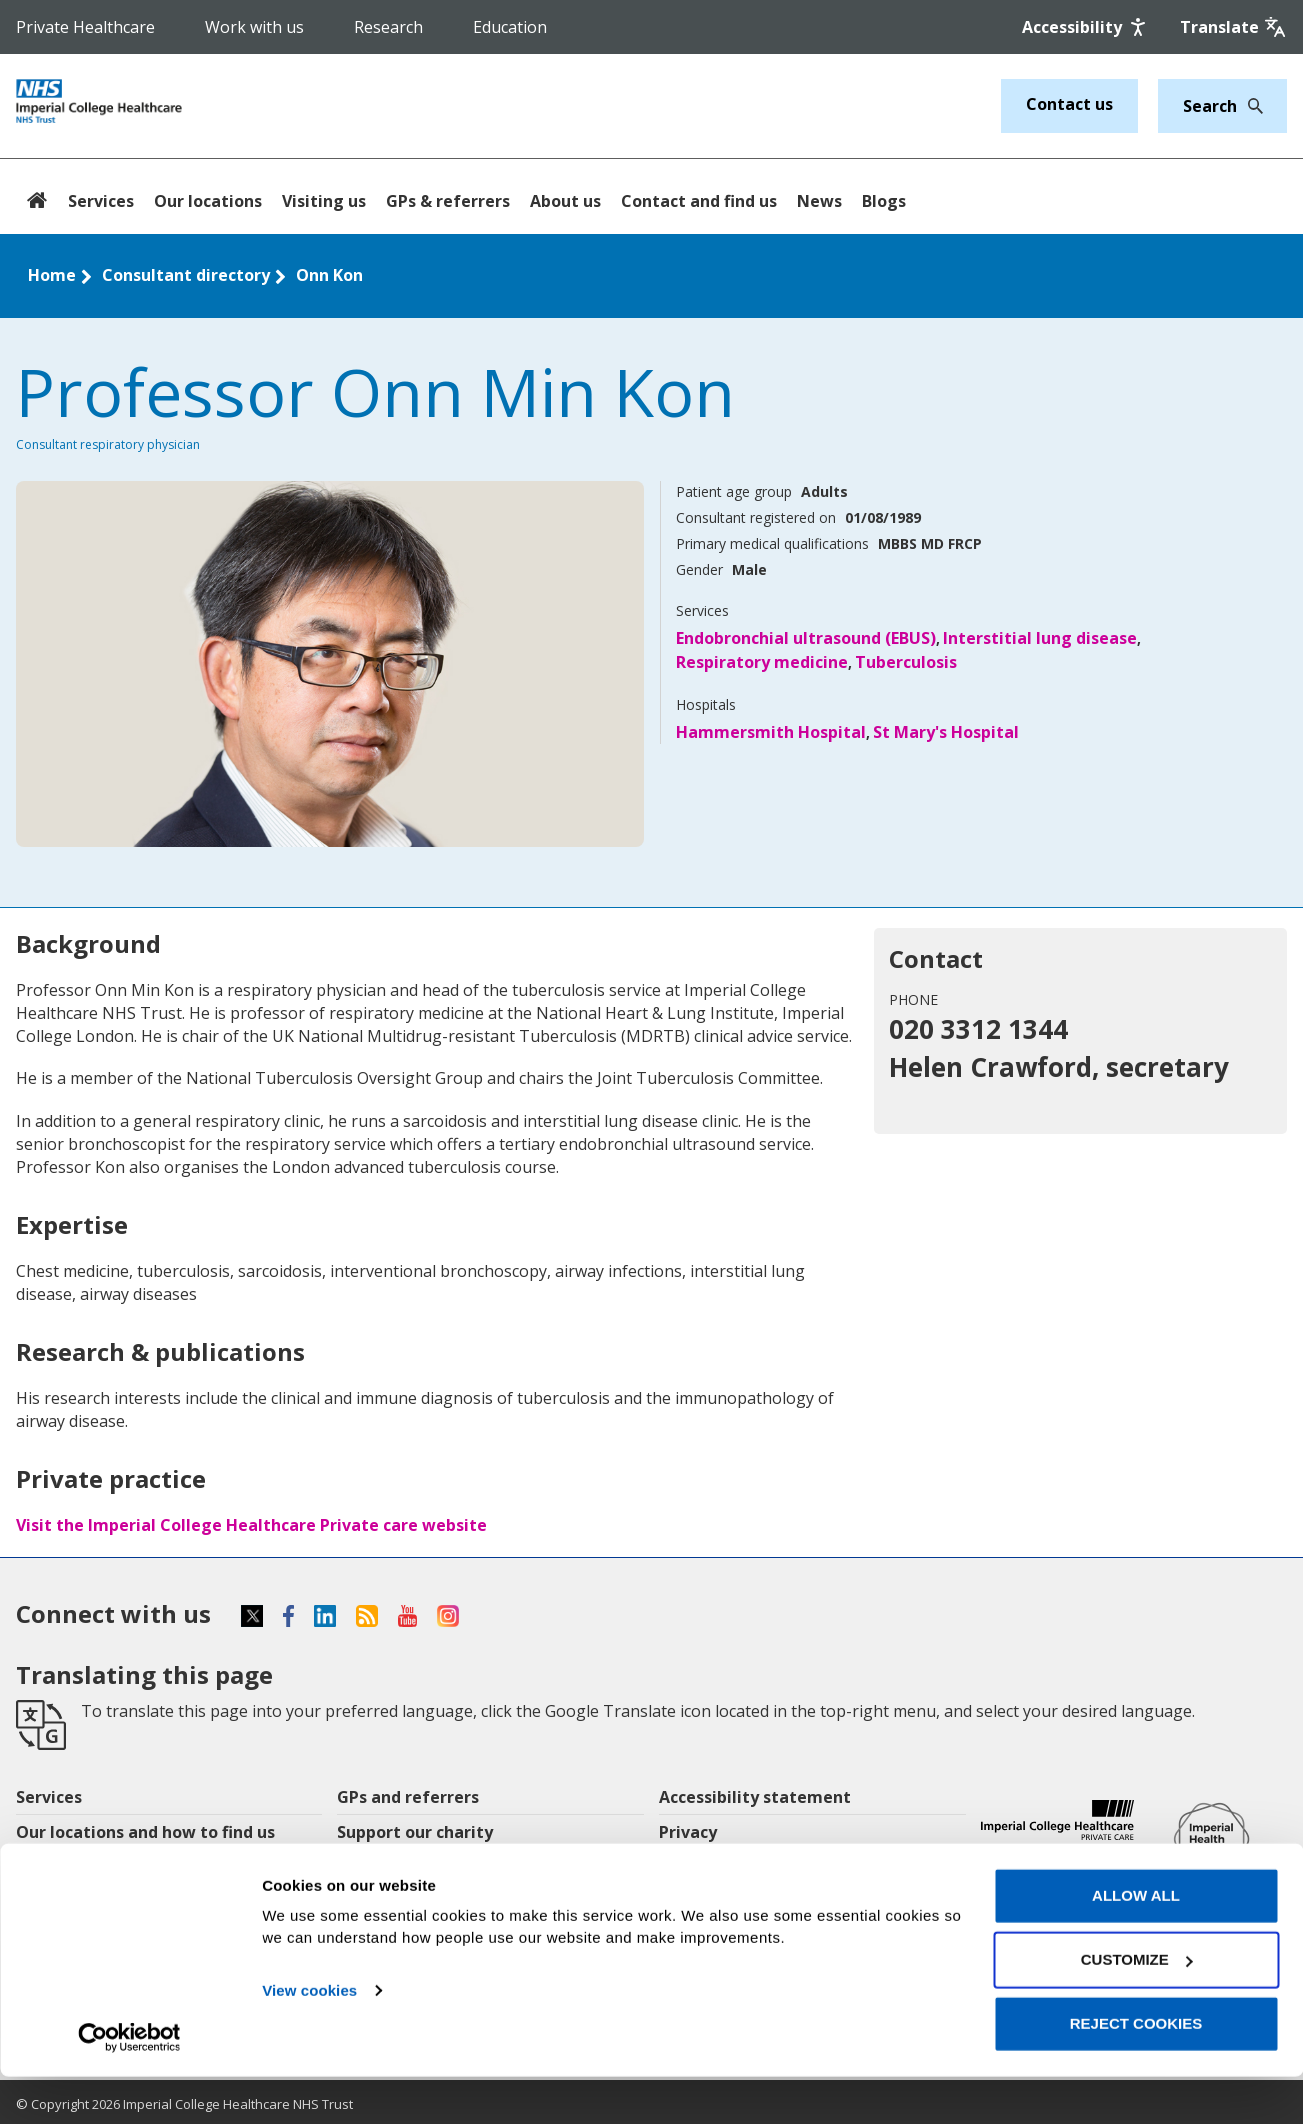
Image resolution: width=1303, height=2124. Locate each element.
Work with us (254, 27)
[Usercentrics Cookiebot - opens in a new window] (129, 2085)
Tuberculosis (906, 662)
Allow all (1136, 1943)
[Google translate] (1233, 27)
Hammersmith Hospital (771, 732)
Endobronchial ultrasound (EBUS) (806, 638)
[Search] (1250, 106)
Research (388, 27)
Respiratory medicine (762, 662)
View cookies (309, 2038)
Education (510, 27)
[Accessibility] (1086, 27)
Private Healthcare (85, 27)
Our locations (208, 201)
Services (101, 201)
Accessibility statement (755, 1797)
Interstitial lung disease (1040, 638)
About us (565, 201)
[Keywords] (1210, 106)
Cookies (691, 1867)
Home (52, 275)
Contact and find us (699, 201)
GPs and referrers (408, 1797)
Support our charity (415, 1832)
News (819, 201)
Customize (1137, 2007)
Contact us (1069, 104)
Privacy (688, 1832)
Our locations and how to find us (145, 1832)
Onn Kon (329, 275)
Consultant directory (186, 275)
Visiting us (324, 201)
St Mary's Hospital (946, 732)
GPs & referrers (448, 201)
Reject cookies (1136, 2071)
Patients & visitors (90, 1867)
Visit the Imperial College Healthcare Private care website (251, 1525)
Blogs (884, 201)
